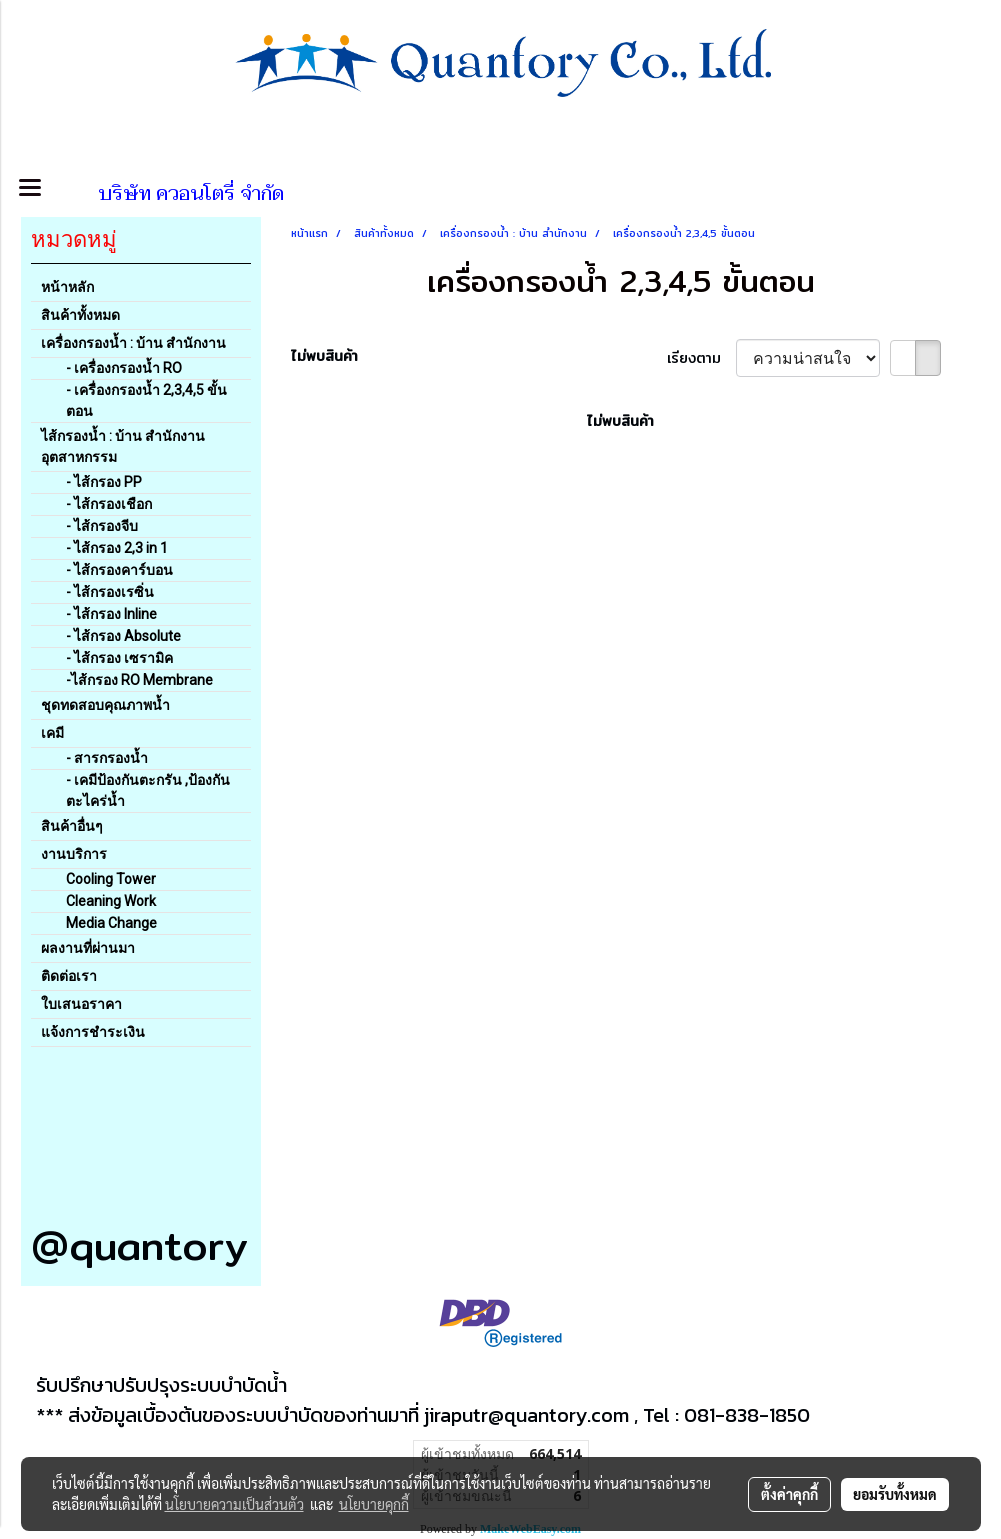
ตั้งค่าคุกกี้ (789, 1494)
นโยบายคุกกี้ (374, 1504)
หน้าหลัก (67, 287)
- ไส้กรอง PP (104, 482)
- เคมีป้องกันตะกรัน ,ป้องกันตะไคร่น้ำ (148, 790)
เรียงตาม (701, 358)
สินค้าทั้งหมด (80, 315)
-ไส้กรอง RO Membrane (139, 680)
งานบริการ (74, 854)
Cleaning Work (111, 901)
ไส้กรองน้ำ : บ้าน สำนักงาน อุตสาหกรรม (123, 446)
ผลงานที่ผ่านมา (88, 948)
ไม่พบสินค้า (324, 356)
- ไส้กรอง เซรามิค (119, 658)
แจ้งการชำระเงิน (93, 1032)
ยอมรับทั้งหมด (895, 1494)
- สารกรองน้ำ (107, 758)
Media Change (111, 923)
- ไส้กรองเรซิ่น (110, 592)
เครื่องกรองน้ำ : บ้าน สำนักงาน (133, 343)
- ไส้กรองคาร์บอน (119, 570)
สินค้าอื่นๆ (72, 826)
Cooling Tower (111, 879)
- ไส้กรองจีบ (102, 526)
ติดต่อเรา (69, 976)
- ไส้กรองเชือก (109, 504)
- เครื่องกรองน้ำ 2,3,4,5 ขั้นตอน (146, 400)
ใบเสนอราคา (81, 1004)
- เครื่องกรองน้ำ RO (124, 368)
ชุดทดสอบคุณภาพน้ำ (105, 705)
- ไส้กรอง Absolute (123, 636)
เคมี (52, 733)
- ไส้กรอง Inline (111, 614)
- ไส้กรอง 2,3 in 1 (117, 548)
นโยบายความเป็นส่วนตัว (234, 1504)
